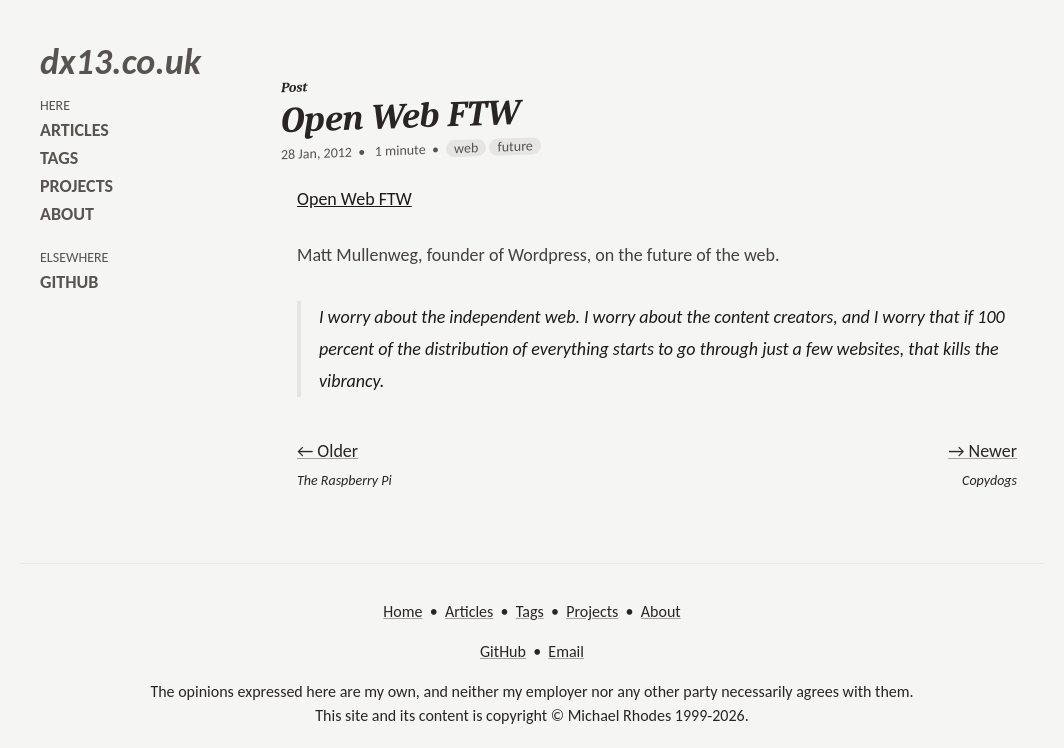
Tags (530, 611)
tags (59, 158)
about (67, 214)
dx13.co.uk (120, 62)
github (69, 282)
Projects (592, 611)
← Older (327, 451)
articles (74, 130)
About (661, 611)
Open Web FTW (354, 199)
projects (76, 186)
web (466, 148)
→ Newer (982, 451)
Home (402, 611)
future (514, 146)
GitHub (503, 651)
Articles (469, 611)
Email (566, 651)
